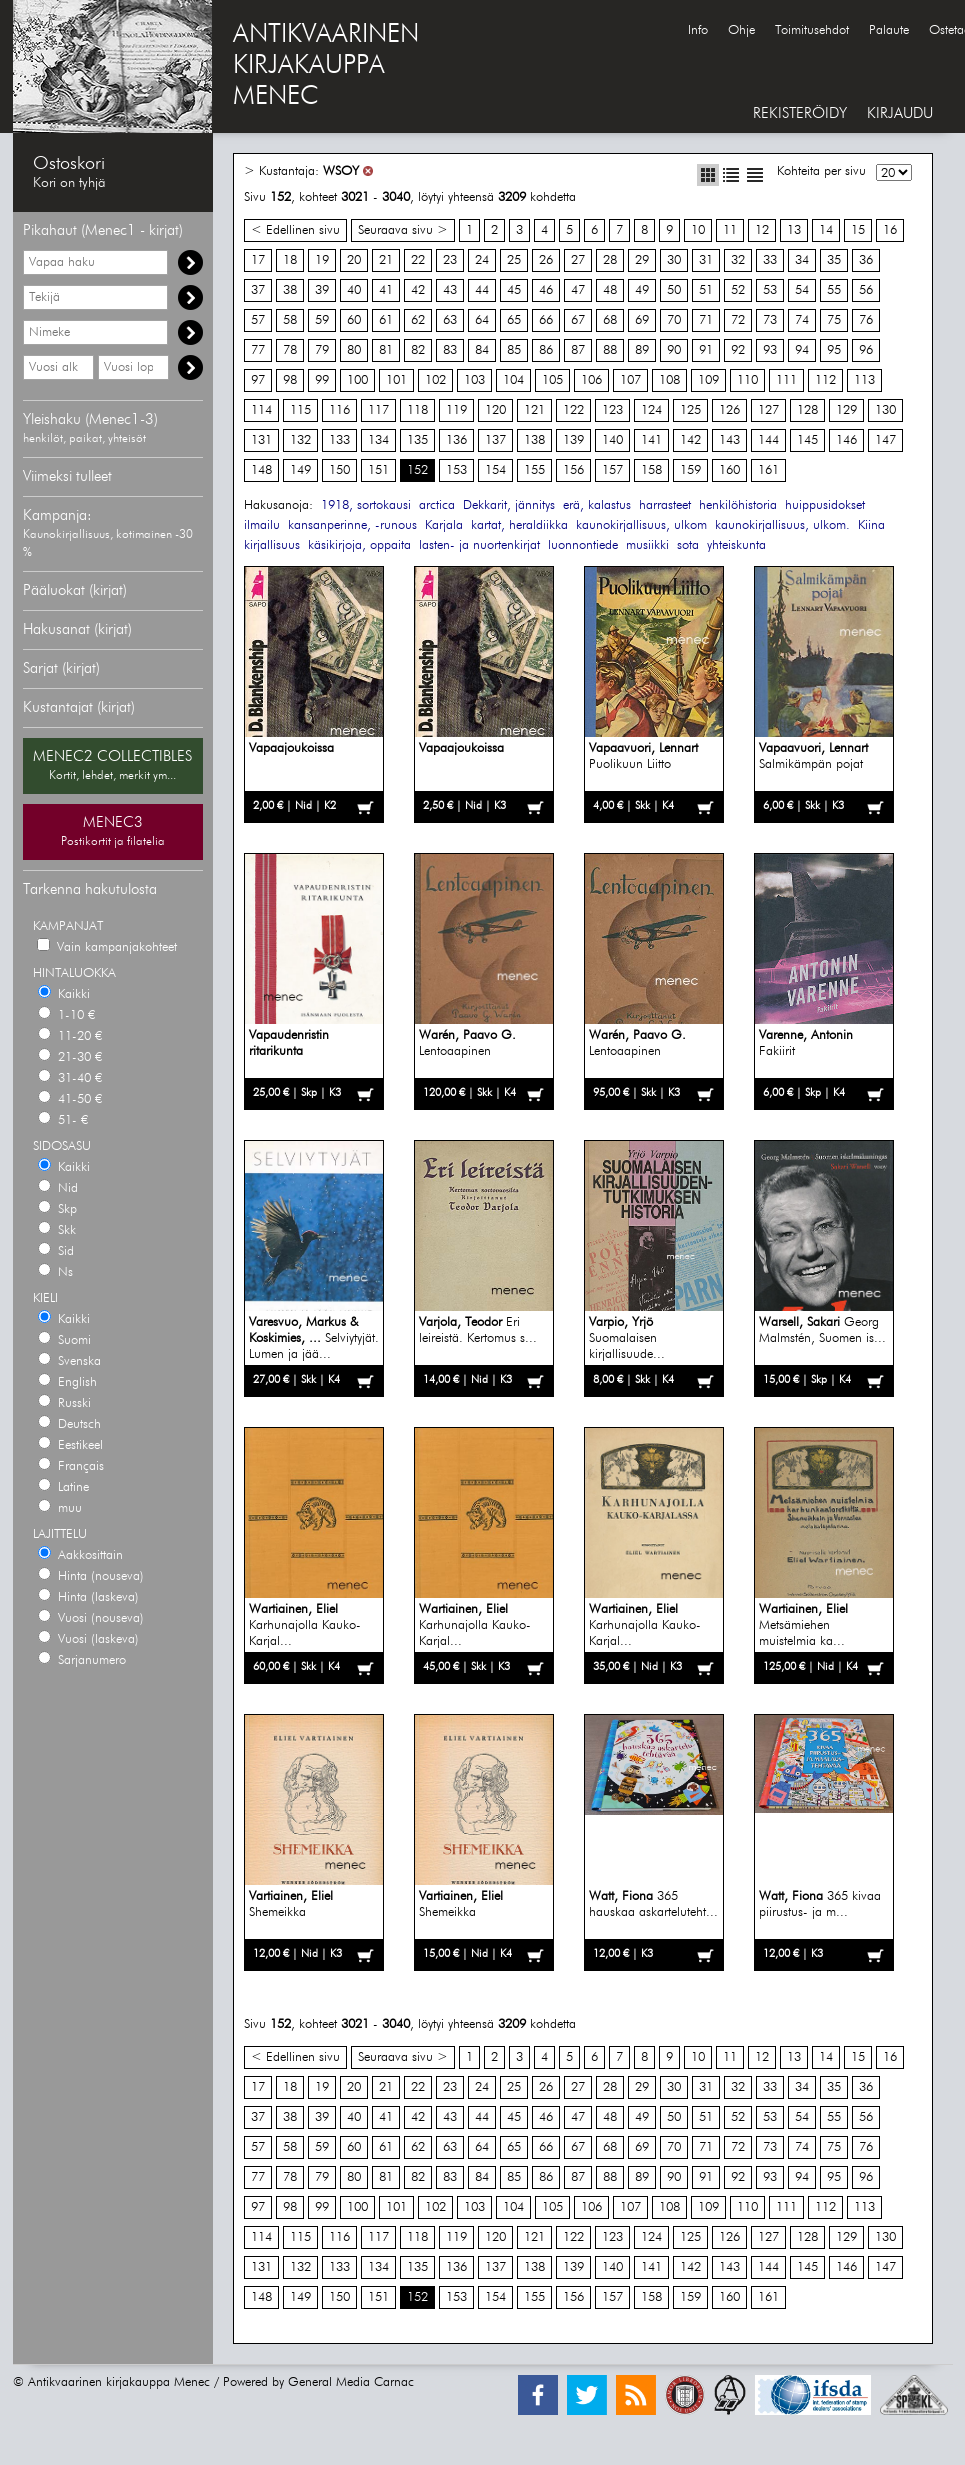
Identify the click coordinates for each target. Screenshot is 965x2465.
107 (630, 380)
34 (802, 260)
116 (339, 410)
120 (495, 410)
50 (674, 290)
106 (591, 380)
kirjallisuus (272, 545)
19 (322, 260)
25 (514, 260)
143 (729, 440)
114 (261, 410)
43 (450, 290)
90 (674, 350)
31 (706, 260)
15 (858, 230)
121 (534, 410)
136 (456, 440)
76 (866, 320)
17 (258, 260)
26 (546, 260)
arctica (437, 505)
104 (513, 380)
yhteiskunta (736, 545)
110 (747, 380)
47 (578, 290)
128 (807, 410)
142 (690, 440)
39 (322, 290)
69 (642, 320)
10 (698, 230)
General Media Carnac (351, 2382)
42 (418, 290)
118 (417, 410)
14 (826, 230)
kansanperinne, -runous (352, 525)
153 (456, 470)
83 (450, 350)
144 (768, 440)
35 (834, 260)
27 (578, 260)
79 (322, 350)
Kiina (871, 525)
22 (418, 260)
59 (322, 320)
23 (450, 260)
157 (612, 470)
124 (651, 410)
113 (864, 380)
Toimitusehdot (812, 30)
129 (846, 410)
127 (768, 410)
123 (612, 410)
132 (300, 440)
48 (610, 290)
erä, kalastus (597, 505)
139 (573, 440)
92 (738, 350)
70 (674, 320)
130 (885, 410)
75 (834, 320)
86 (546, 350)
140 (612, 440)
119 (456, 410)
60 (354, 320)
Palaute (889, 30)
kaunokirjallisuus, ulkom (641, 525)
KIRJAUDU (900, 113)
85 (514, 350)
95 (834, 350)
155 (534, 470)
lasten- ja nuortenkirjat (479, 545)
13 (794, 230)
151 (378, 470)
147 (885, 440)
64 (482, 320)
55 (834, 290)
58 (290, 320)
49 (642, 290)
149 (300, 470)
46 (546, 290)
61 (386, 320)
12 (762, 230)
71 (706, 320)
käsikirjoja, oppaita (359, 545)
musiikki (647, 545)
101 (396, 380)
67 (578, 320)
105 (552, 380)
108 (669, 380)
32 (738, 260)
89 (642, 350)
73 (770, 320)
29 (642, 260)
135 (417, 440)
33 (770, 260)
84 (482, 350)
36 (866, 260)
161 (768, 470)
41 (386, 290)
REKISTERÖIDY (800, 113)
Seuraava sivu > (403, 230)
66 (546, 320)
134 (378, 440)
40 (354, 290)
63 (450, 320)
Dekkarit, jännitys (509, 505)
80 (354, 350)
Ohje (741, 30)
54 (802, 290)
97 (258, 380)
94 (802, 350)
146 (846, 440)
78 (290, 350)
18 (290, 260)
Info (698, 30)
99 (322, 380)
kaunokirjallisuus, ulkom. (782, 525)
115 (300, 410)
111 (786, 380)
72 (738, 320)
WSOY (341, 171)
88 (610, 350)
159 (690, 470)
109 (708, 380)
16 (890, 230)
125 (690, 410)
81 (386, 350)
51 (706, 290)
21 (386, 260)
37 (258, 290)
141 (651, 440)
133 (339, 440)
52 (738, 290)
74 (802, 320)
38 (290, 290)
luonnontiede (583, 545)
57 (258, 320)
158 (651, 470)
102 (435, 380)
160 (729, 470)
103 (474, 380)
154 (495, 470)
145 (807, 440)
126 (729, 410)
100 (357, 380)
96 (866, 350)
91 (706, 350)
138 (534, 440)
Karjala (444, 525)
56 (866, 290)
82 (418, 350)
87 (578, 350)
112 (825, 380)
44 (482, 290)
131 (261, 440)
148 (261, 470)
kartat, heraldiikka (519, 525)
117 (378, 410)
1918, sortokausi (366, 505)
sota (688, 545)
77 (258, 350)
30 (674, 260)
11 (730, 230)
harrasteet (665, 505)
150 (339, 470)
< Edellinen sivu (295, 230)
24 (482, 260)
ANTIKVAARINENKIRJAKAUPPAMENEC (326, 66)
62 (418, 320)
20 (354, 260)
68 (610, 320)
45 (514, 290)
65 (514, 320)
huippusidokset (825, 505)
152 (417, 470)
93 (770, 350)
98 (290, 380)
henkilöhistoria (738, 505)
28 (610, 260)
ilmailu (262, 525)
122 (573, 410)
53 (770, 290)
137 (495, 440)
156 (573, 470)
